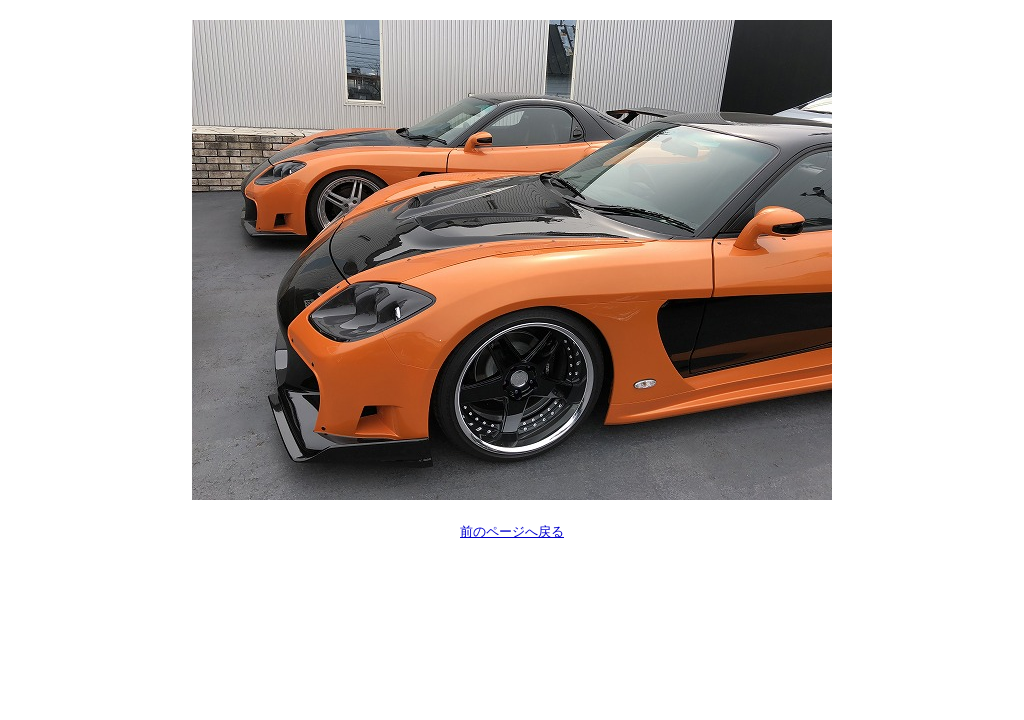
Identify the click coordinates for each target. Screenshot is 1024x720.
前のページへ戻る (512, 531)
